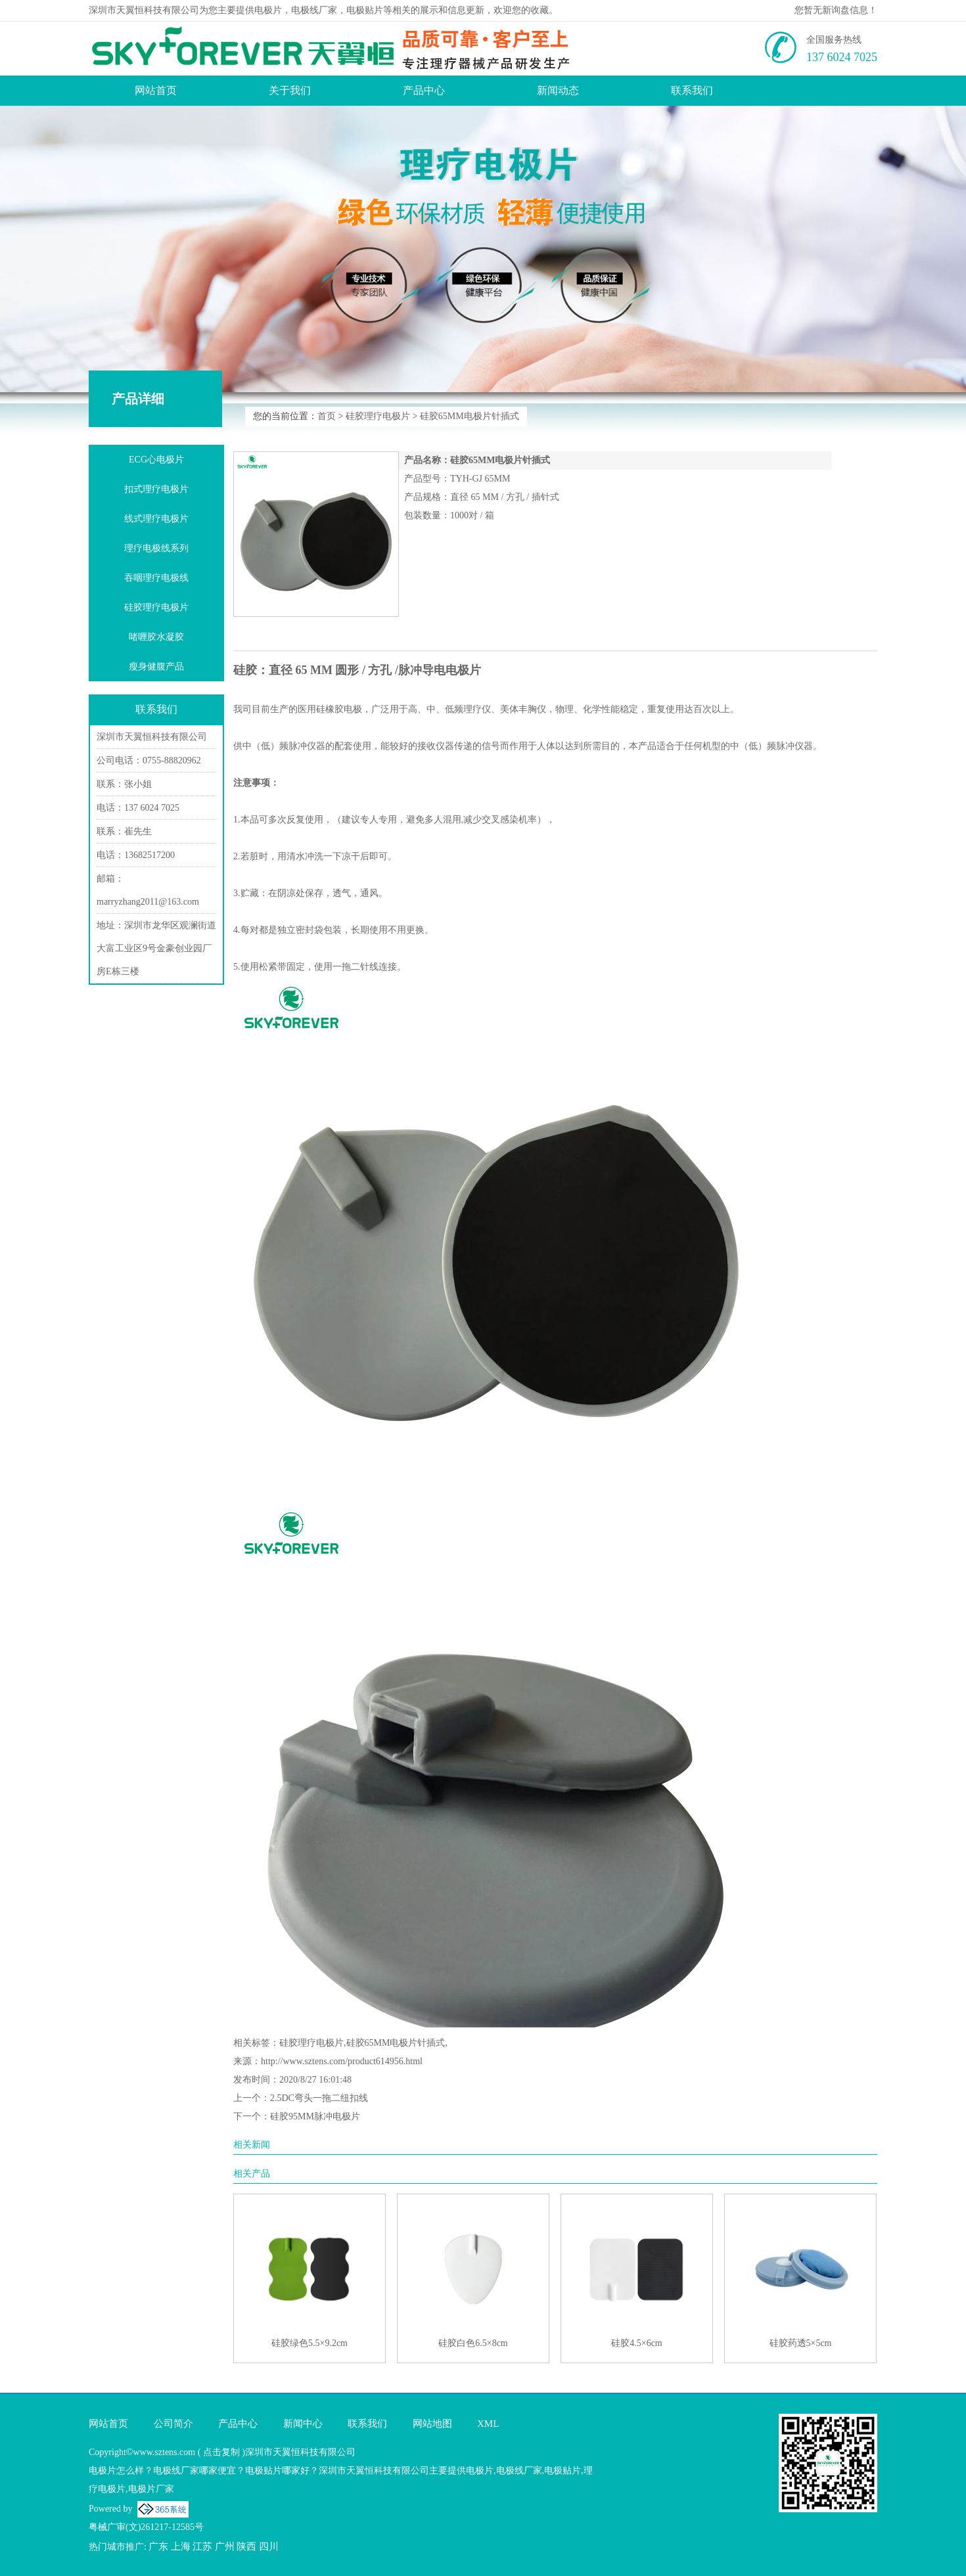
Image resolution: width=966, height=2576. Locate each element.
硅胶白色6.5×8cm (473, 2343)
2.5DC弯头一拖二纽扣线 (319, 2098)
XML (488, 2423)
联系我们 (692, 90)
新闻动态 (558, 90)
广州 (225, 2546)
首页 (326, 416)
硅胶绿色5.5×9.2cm (309, 2343)
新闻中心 (303, 2423)
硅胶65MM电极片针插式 (469, 416)
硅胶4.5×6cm (636, 2343)
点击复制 (221, 2452)
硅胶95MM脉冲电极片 (315, 2116)
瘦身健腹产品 (156, 666)
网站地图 (432, 2423)
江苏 (202, 2546)
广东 (158, 2546)
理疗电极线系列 (156, 548)
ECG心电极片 (156, 459)
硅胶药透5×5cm (801, 2343)
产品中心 (424, 90)
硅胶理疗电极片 (378, 416)
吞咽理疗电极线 (156, 578)
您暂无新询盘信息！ (835, 10)
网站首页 (156, 90)
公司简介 (173, 2423)
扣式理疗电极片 (156, 489)
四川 (269, 2546)
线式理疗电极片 (156, 519)
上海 (181, 2546)
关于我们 (290, 90)
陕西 (246, 2546)
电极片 (268, 10)
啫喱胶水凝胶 (156, 637)
